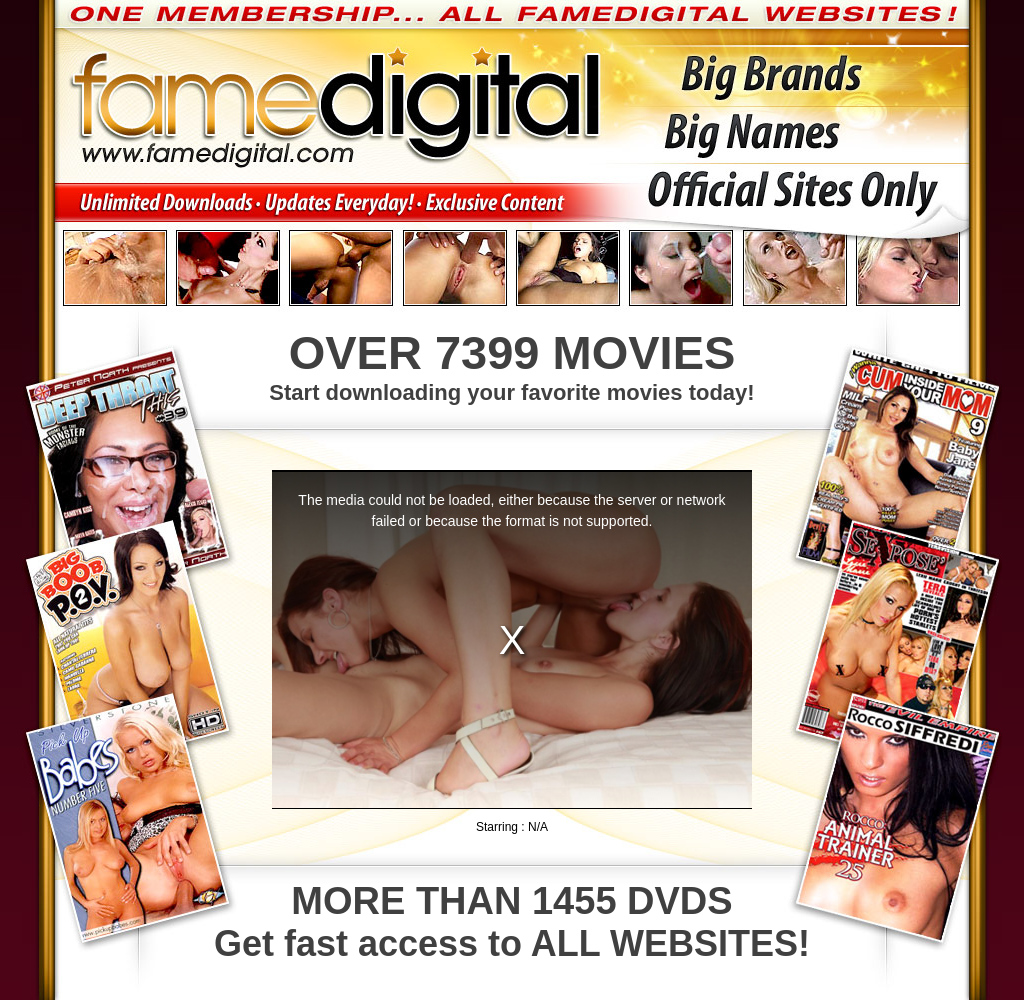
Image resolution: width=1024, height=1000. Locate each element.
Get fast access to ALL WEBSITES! (512, 922)
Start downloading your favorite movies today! (512, 365)
